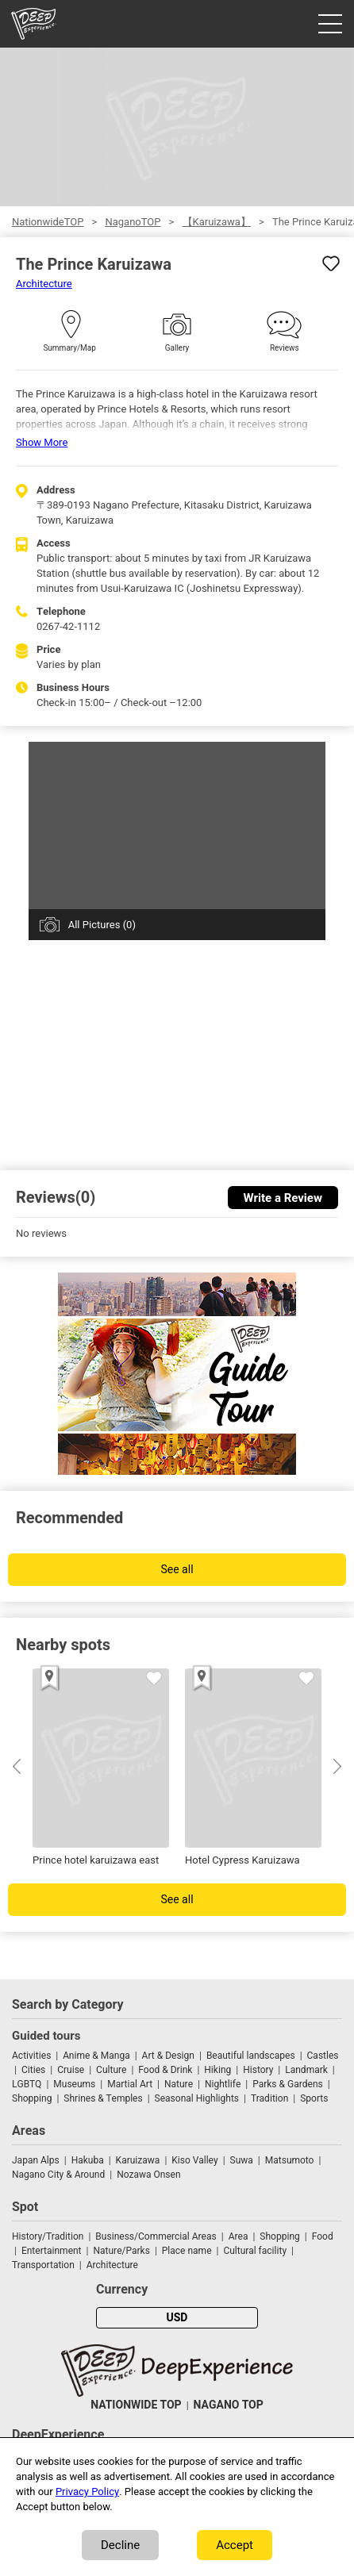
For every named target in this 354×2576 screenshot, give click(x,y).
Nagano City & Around (58, 2174)
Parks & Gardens (287, 2084)
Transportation (43, 2265)
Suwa (241, 2160)
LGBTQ (26, 2084)
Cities (33, 2070)
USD (177, 2317)
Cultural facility (255, 2251)
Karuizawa (138, 2160)
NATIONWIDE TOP (135, 2405)
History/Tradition (47, 2236)
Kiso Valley (194, 2160)
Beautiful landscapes (250, 2055)
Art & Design (168, 2055)
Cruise (70, 2070)
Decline (120, 2545)
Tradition (269, 2098)
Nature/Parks (121, 2251)
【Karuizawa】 (217, 221)
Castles (323, 2055)
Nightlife (222, 2084)
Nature (178, 2084)
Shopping (32, 2098)
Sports (314, 2098)
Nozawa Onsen (148, 2174)
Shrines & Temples (102, 2098)
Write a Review (283, 1198)
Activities (31, 2055)
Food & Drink (165, 2070)
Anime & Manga (96, 2055)
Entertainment (51, 2251)
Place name (188, 2251)
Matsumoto (289, 2160)
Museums (74, 2084)
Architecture (44, 283)
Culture (111, 2070)
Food (322, 2236)
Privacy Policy (87, 2491)
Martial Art (129, 2084)
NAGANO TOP (229, 2405)
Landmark (306, 2070)
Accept (234, 2545)
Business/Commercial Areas (155, 2236)
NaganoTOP (132, 221)
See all (176, 1569)
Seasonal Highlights (197, 2098)
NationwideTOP (47, 221)
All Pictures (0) (102, 924)
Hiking (217, 2070)
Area (238, 2236)
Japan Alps (36, 2160)
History (258, 2070)
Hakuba (87, 2160)
